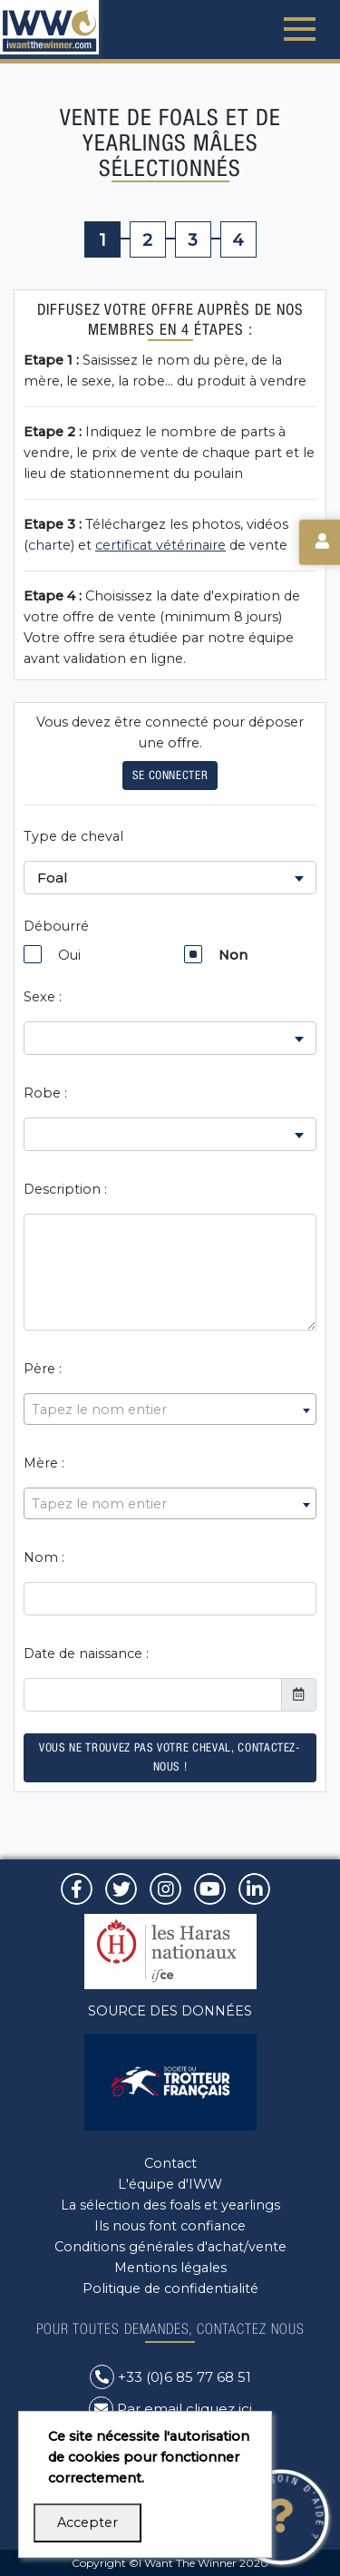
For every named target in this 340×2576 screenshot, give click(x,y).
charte (49, 545)
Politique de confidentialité (170, 2288)
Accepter (87, 2522)
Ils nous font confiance (170, 2226)
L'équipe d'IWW (170, 2184)
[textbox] (170, 1410)
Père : (43, 1369)
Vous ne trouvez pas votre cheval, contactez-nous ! (170, 1757)
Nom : (44, 1557)
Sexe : (43, 997)
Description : (65, 1189)
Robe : (45, 1093)
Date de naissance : (86, 1653)
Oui (52, 954)
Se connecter (170, 775)
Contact (170, 2163)
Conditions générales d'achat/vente (170, 2247)
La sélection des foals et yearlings (170, 2205)
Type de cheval (73, 836)
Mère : (44, 1463)
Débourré (56, 926)
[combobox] (170, 1409)
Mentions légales (170, 2267)
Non (216, 954)
